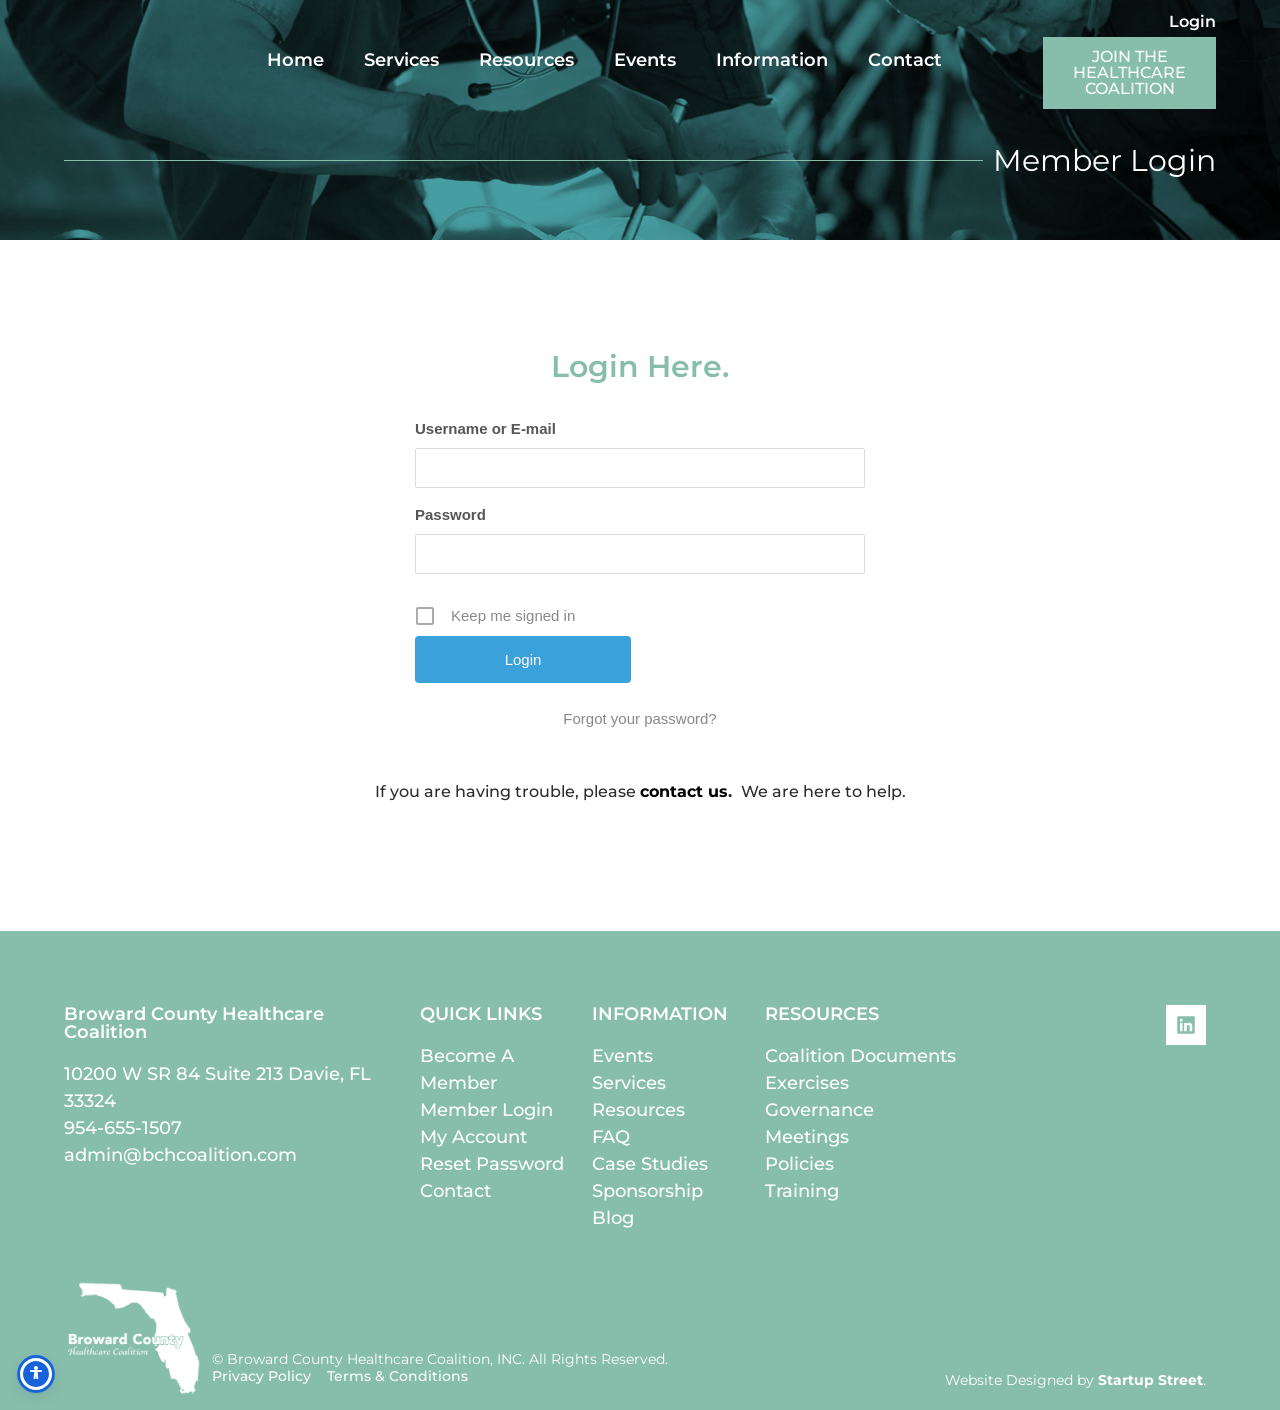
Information (772, 60)
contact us (684, 791)
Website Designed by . (1075, 1380)
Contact (905, 60)
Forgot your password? (639, 718)
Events (645, 60)
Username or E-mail (485, 428)
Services (401, 60)
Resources (526, 60)
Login (1192, 21)
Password (450, 514)
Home (295, 60)
